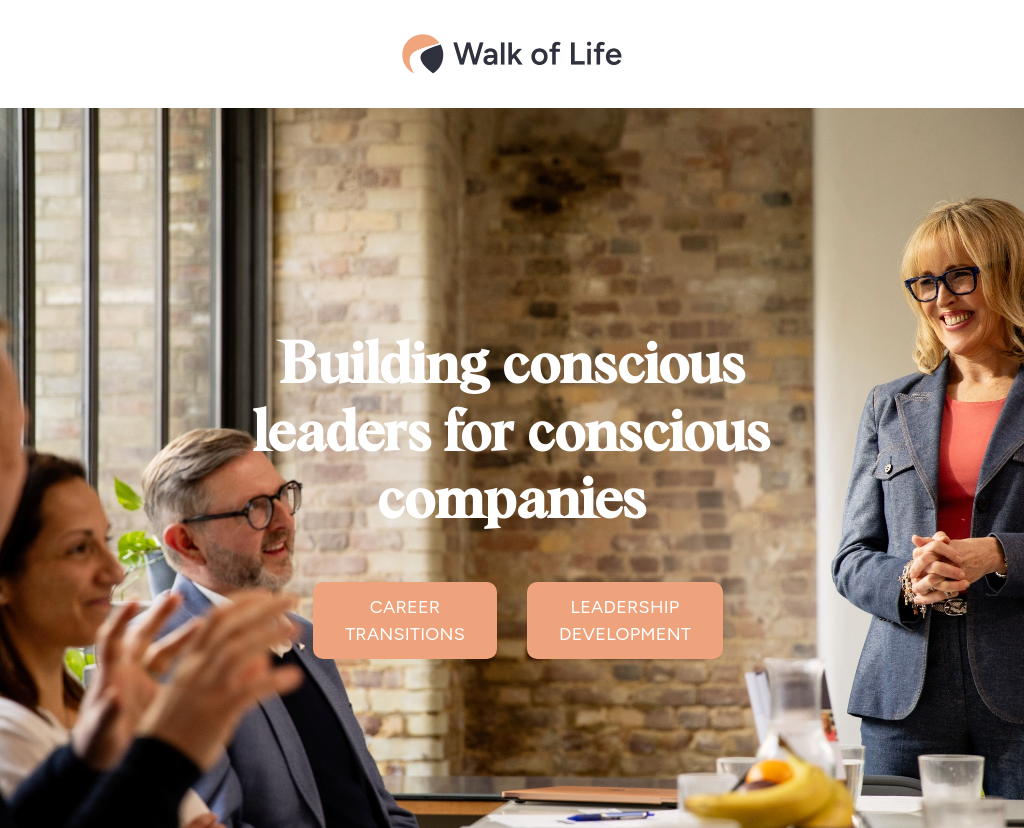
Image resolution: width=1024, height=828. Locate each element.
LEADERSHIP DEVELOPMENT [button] (625, 620)
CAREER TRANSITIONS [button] (405, 620)
